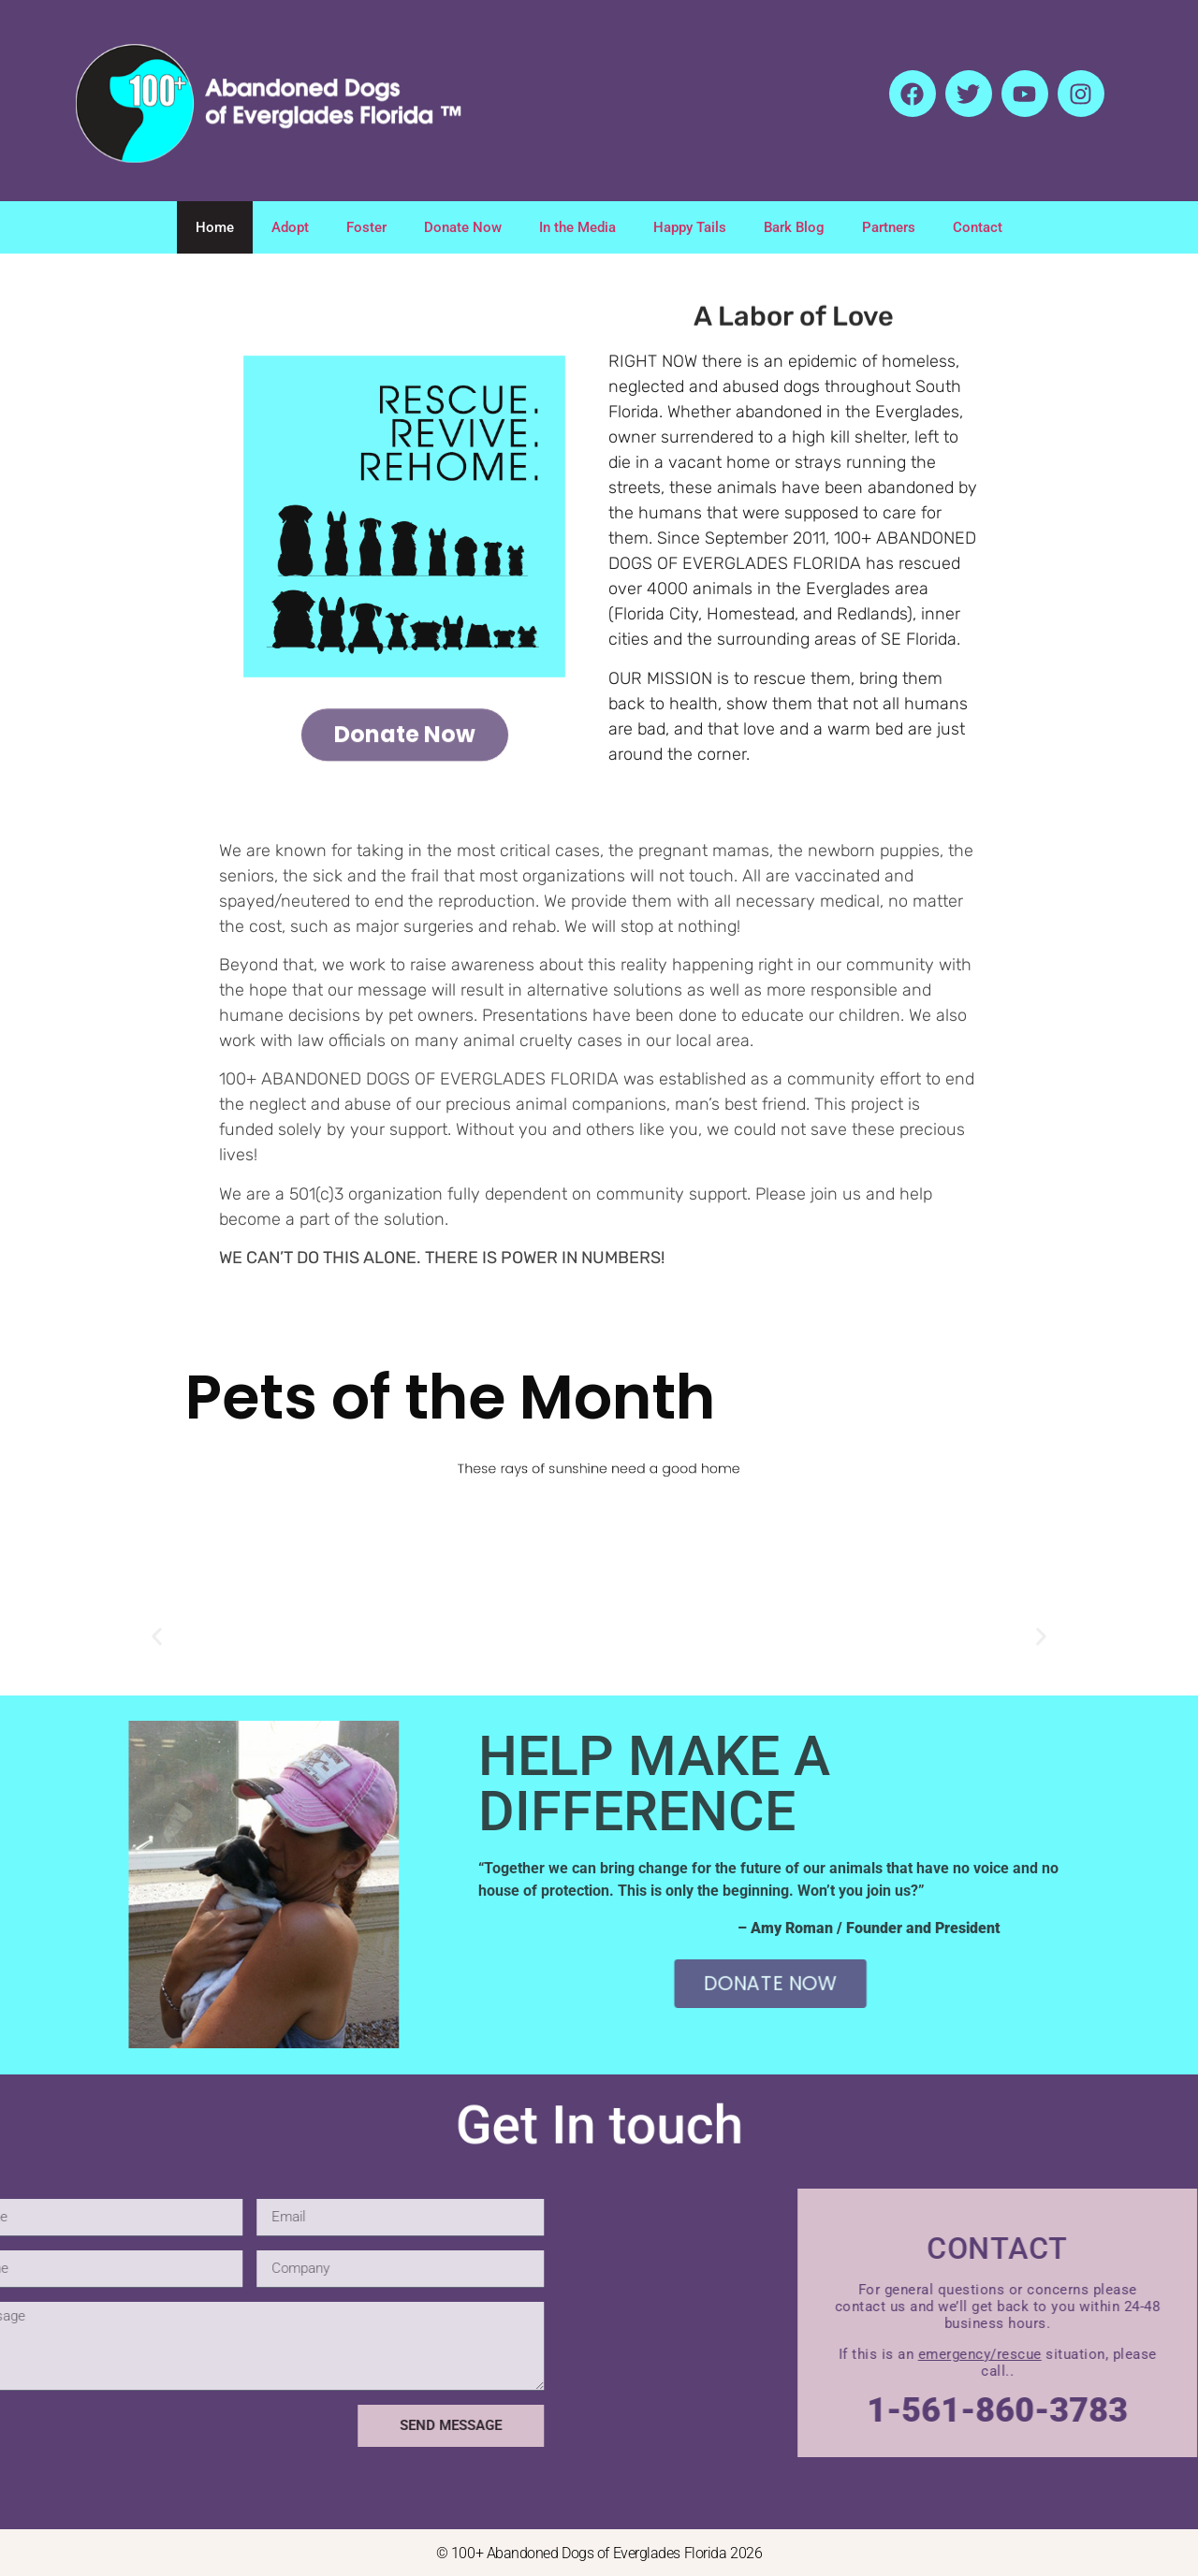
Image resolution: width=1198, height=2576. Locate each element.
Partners (888, 227)
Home (215, 227)
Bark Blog (794, 227)
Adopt (290, 227)
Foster (366, 227)
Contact (977, 227)
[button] (156, 1637)
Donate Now (463, 227)
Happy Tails (689, 227)
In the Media (577, 227)
